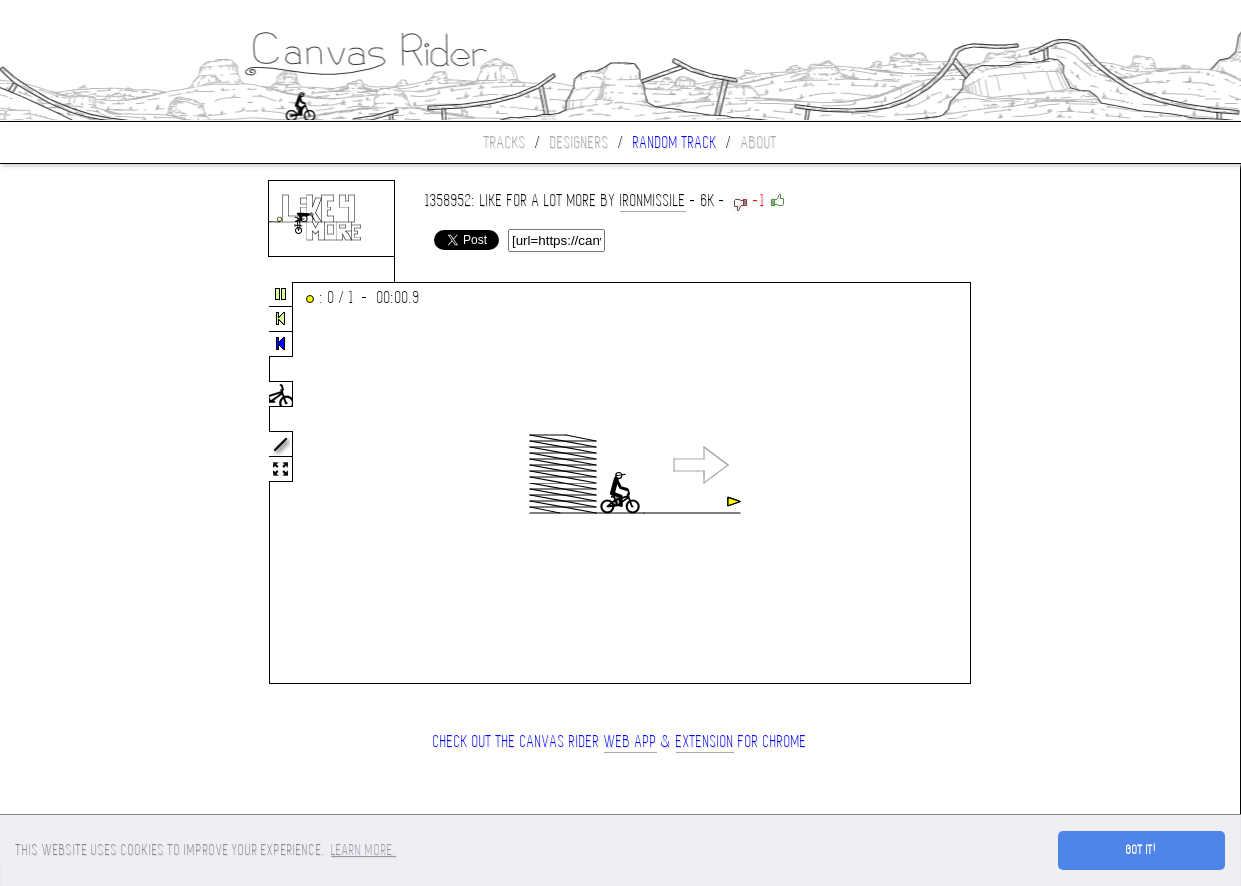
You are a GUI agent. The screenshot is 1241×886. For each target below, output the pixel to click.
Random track (675, 142)
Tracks (505, 142)
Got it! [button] (1141, 850)
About (759, 142)
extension (705, 741)
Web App (630, 741)
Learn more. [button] (363, 850)
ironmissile (653, 200)
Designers (579, 142)
